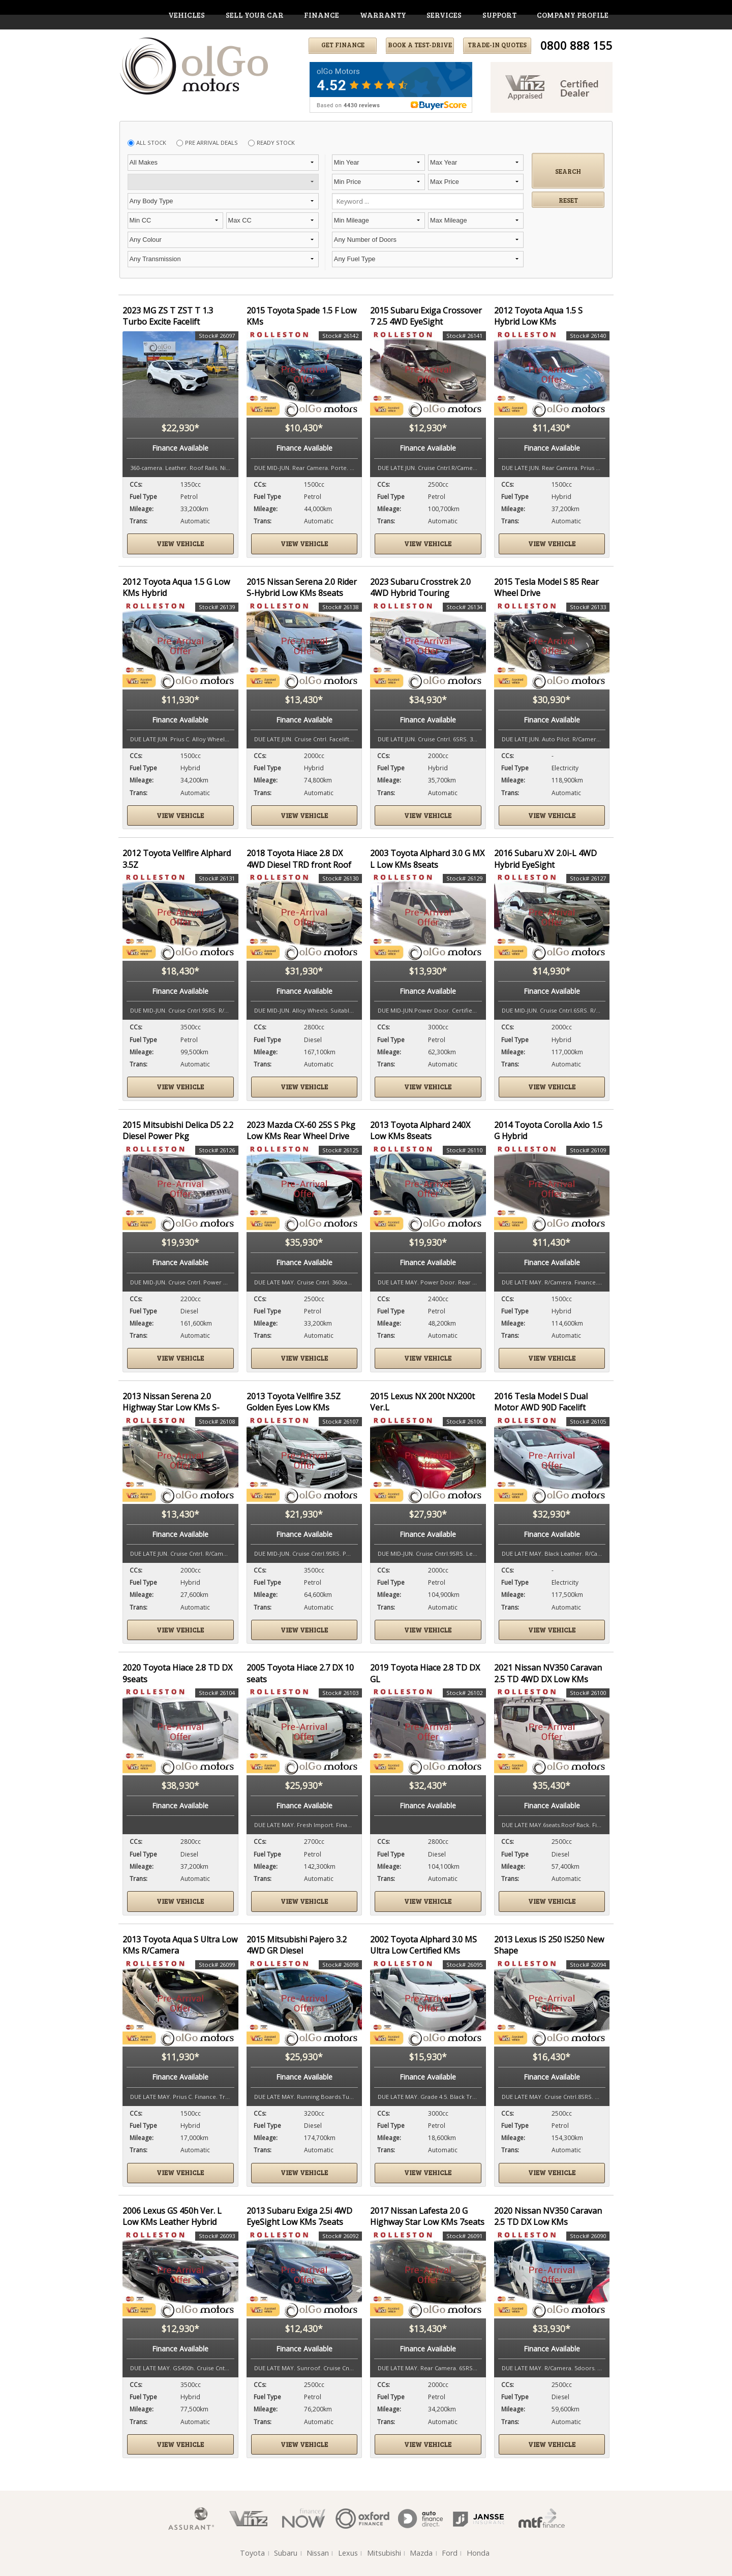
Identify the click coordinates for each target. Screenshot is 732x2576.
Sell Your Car (255, 15)
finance (321, 15)
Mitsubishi (384, 2553)
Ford (450, 2553)
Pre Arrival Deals (211, 142)
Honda (478, 2553)
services (444, 15)
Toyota (252, 2553)
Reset (568, 200)
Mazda (421, 2553)
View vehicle (180, 543)
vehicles (186, 15)
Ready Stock (276, 142)
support (499, 15)
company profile (572, 15)
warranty (383, 15)
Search (568, 171)
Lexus (348, 2553)
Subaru (285, 2553)
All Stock (151, 142)
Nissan (318, 2553)
